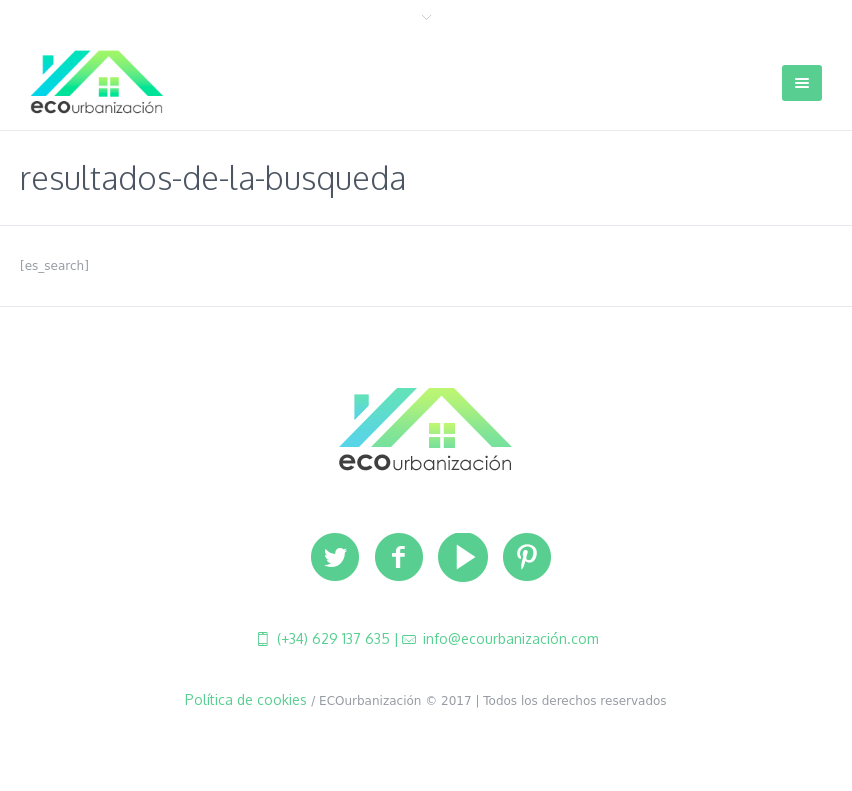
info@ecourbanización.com (509, 638)
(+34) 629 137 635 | (336, 638)
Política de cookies (246, 699)
